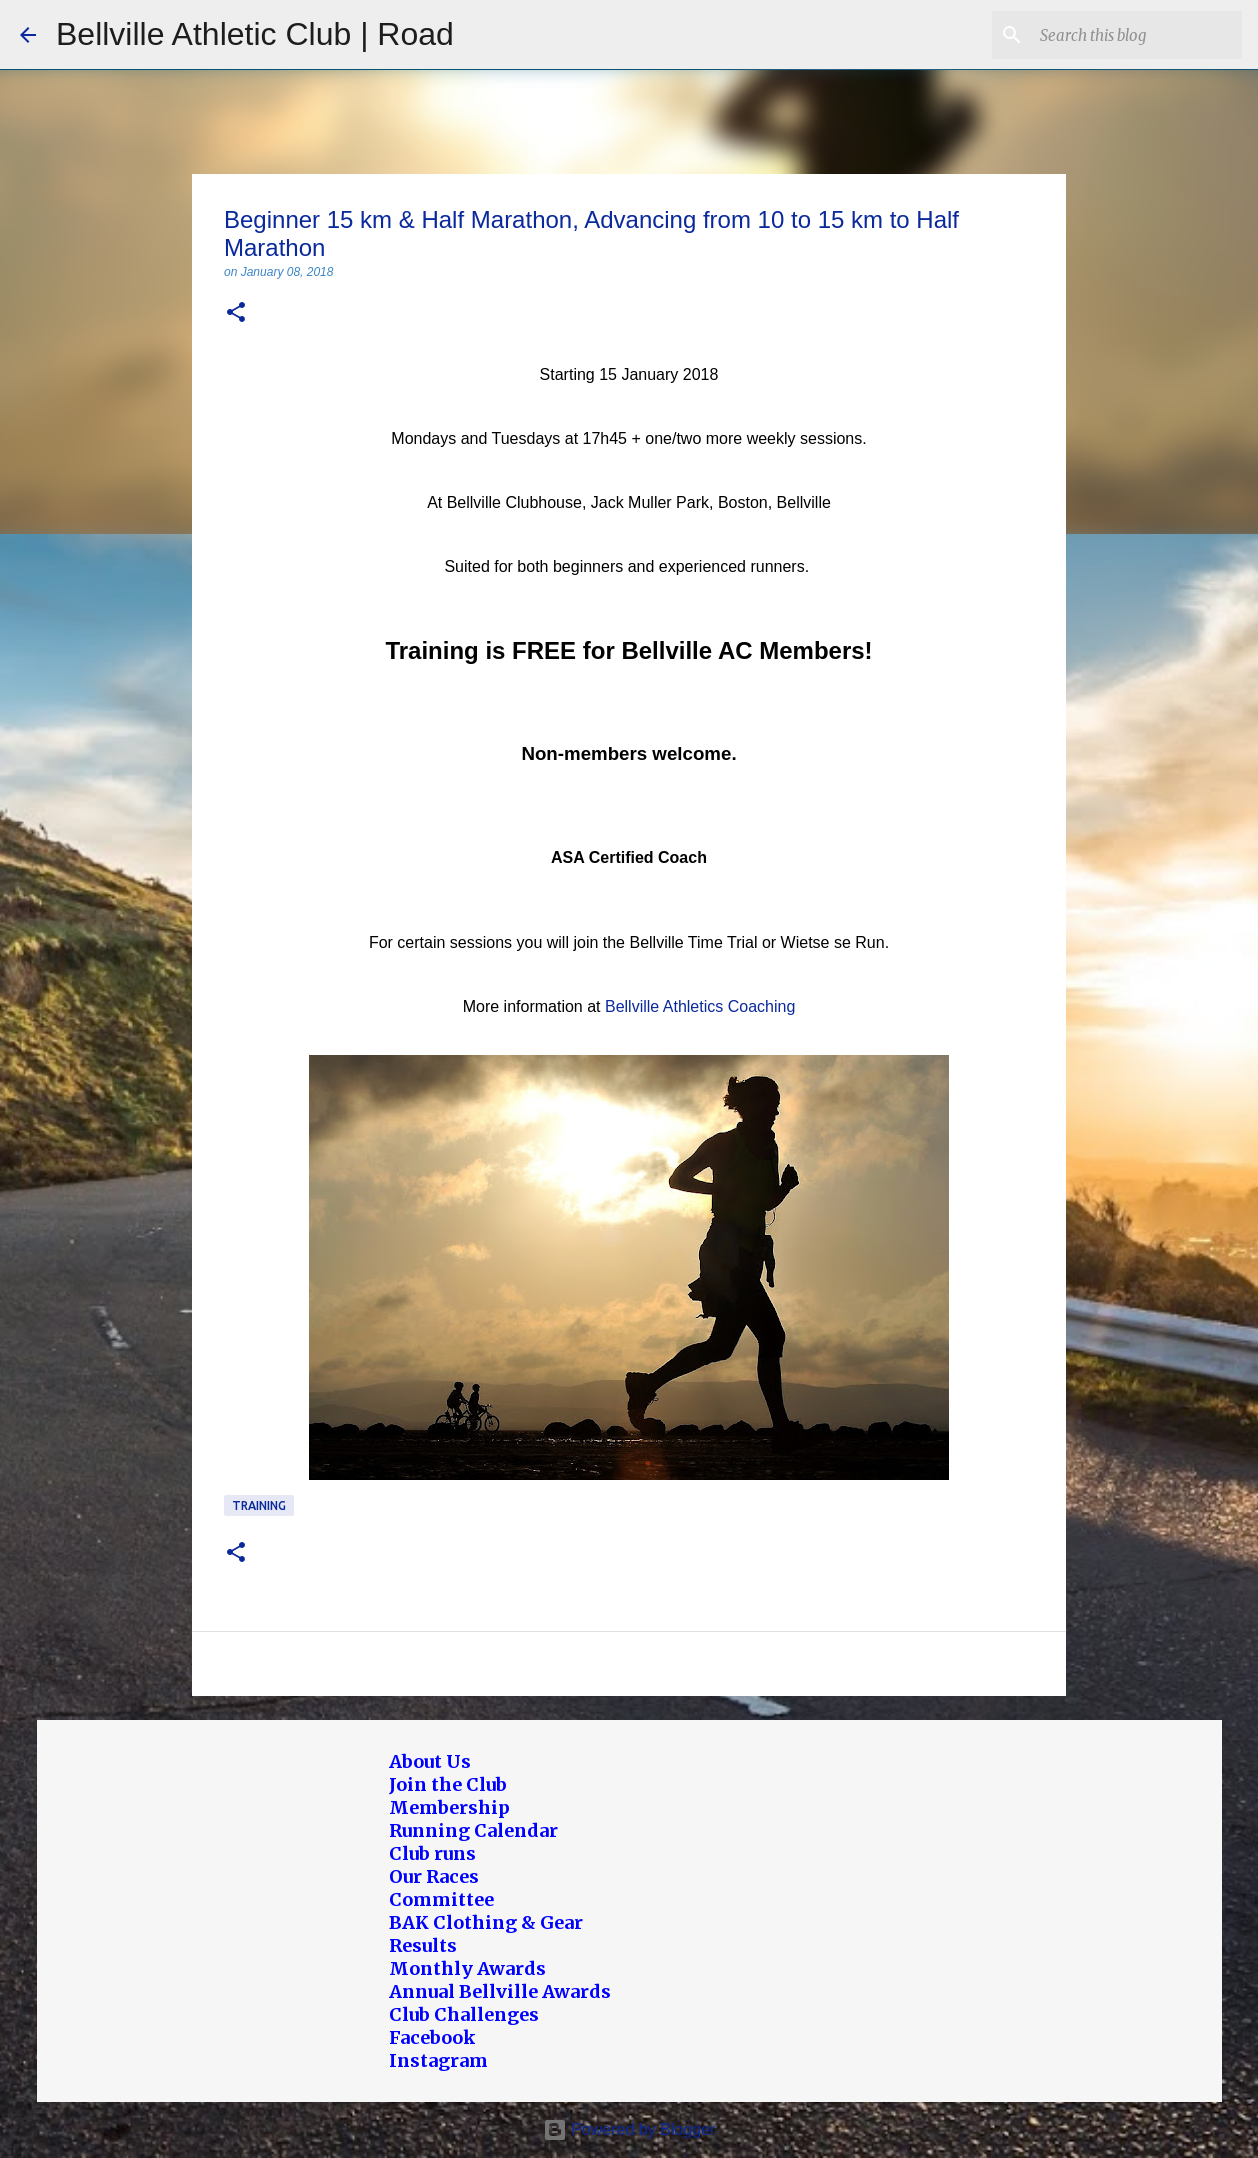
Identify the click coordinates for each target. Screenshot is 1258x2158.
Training (259, 1505)
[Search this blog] (1137, 35)
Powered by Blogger (629, 2129)
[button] (236, 313)
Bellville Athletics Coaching (700, 1006)
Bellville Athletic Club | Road (255, 34)
